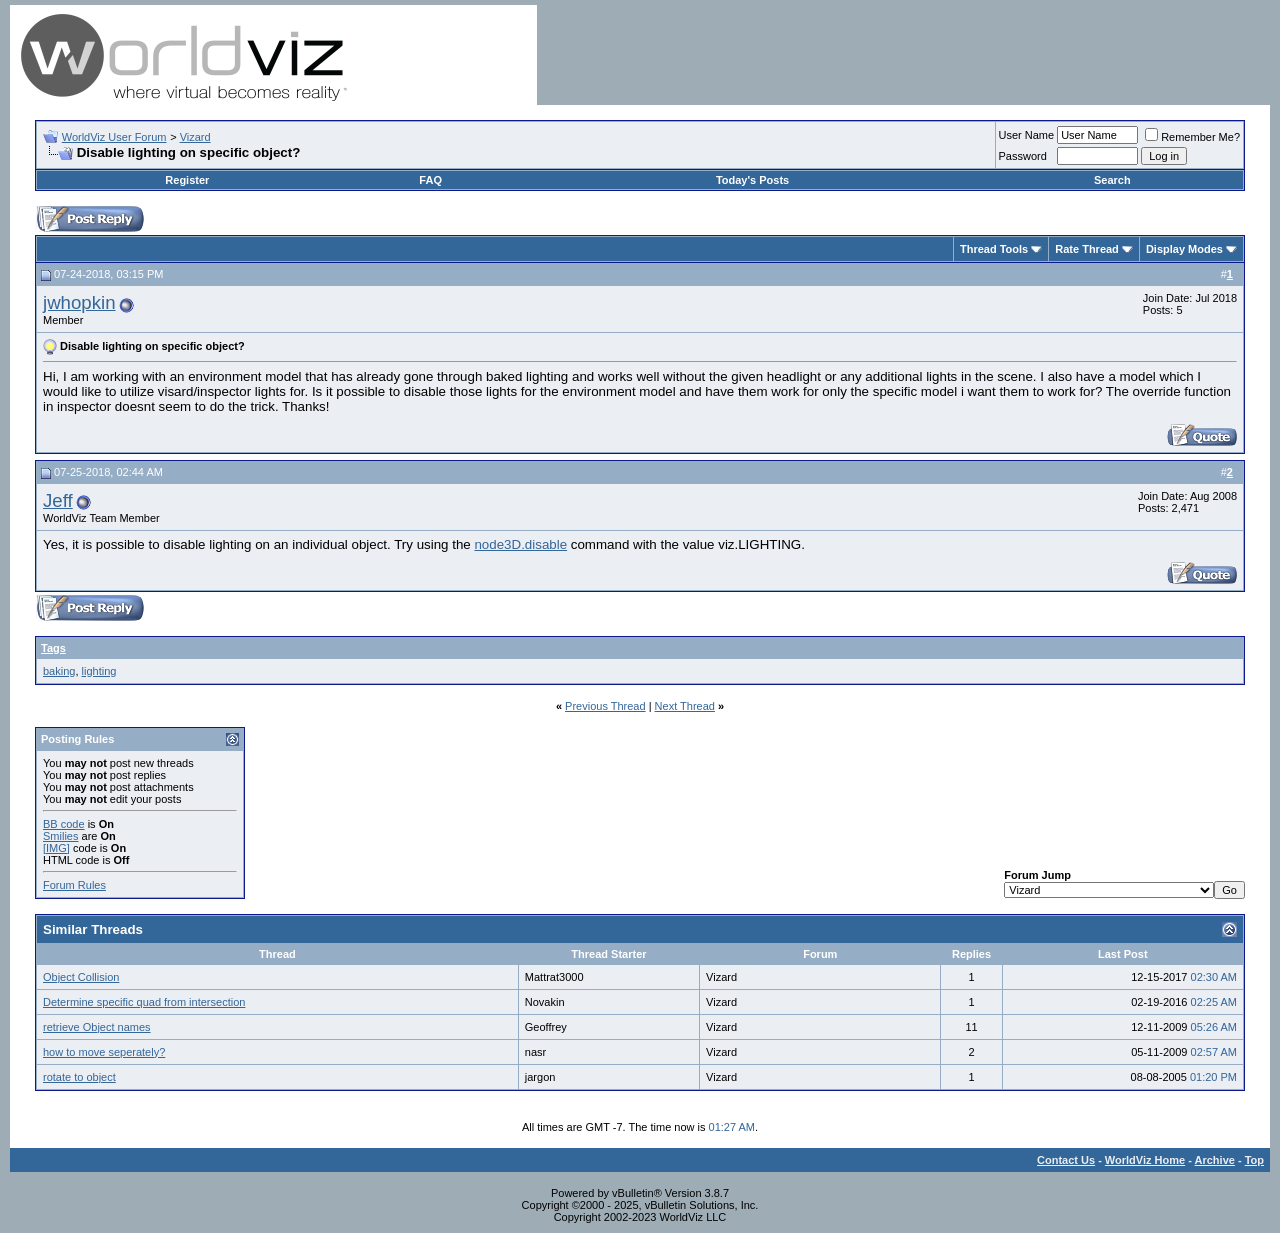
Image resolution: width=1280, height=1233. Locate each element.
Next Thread (685, 706)
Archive (1215, 1160)
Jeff (58, 500)
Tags (53, 648)
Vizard (195, 137)
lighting (99, 671)
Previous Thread (605, 706)
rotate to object (79, 1077)
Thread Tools (994, 249)
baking (59, 671)
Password (1023, 156)
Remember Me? (1192, 137)
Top (1254, 1160)
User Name (1027, 135)
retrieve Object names (97, 1027)
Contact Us (1066, 1160)
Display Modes (1184, 249)
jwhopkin (79, 302)
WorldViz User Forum (114, 137)
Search (1112, 180)
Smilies (60, 836)
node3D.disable (520, 544)
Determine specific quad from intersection (144, 1002)
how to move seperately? (104, 1052)
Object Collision (81, 977)
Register (187, 180)
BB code (64, 824)
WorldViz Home (1145, 1160)
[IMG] (56, 848)
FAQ (430, 180)
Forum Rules (74, 885)
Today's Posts (752, 180)
